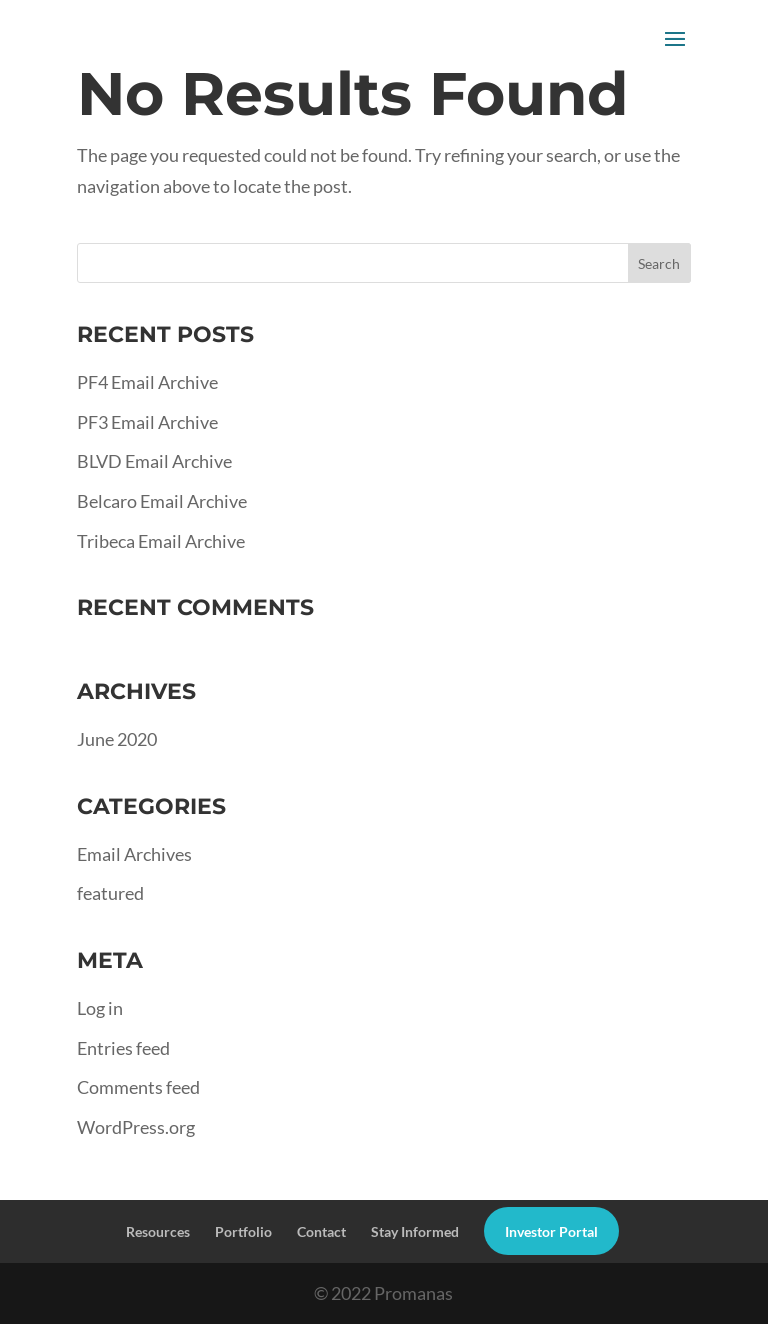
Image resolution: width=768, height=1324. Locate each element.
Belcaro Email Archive (162, 501)
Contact (321, 1231)
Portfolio (243, 1231)
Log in (100, 1008)
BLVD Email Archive (154, 461)
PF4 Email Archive (147, 382)
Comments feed (138, 1087)
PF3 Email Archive (147, 422)
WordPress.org (136, 1127)
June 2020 (117, 739)
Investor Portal (551, 1231)
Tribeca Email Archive (161, 541)
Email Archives (134, 854)
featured (110, 893)
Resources (158, 1231)
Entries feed (123, 1048)
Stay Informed (415, 1231)
